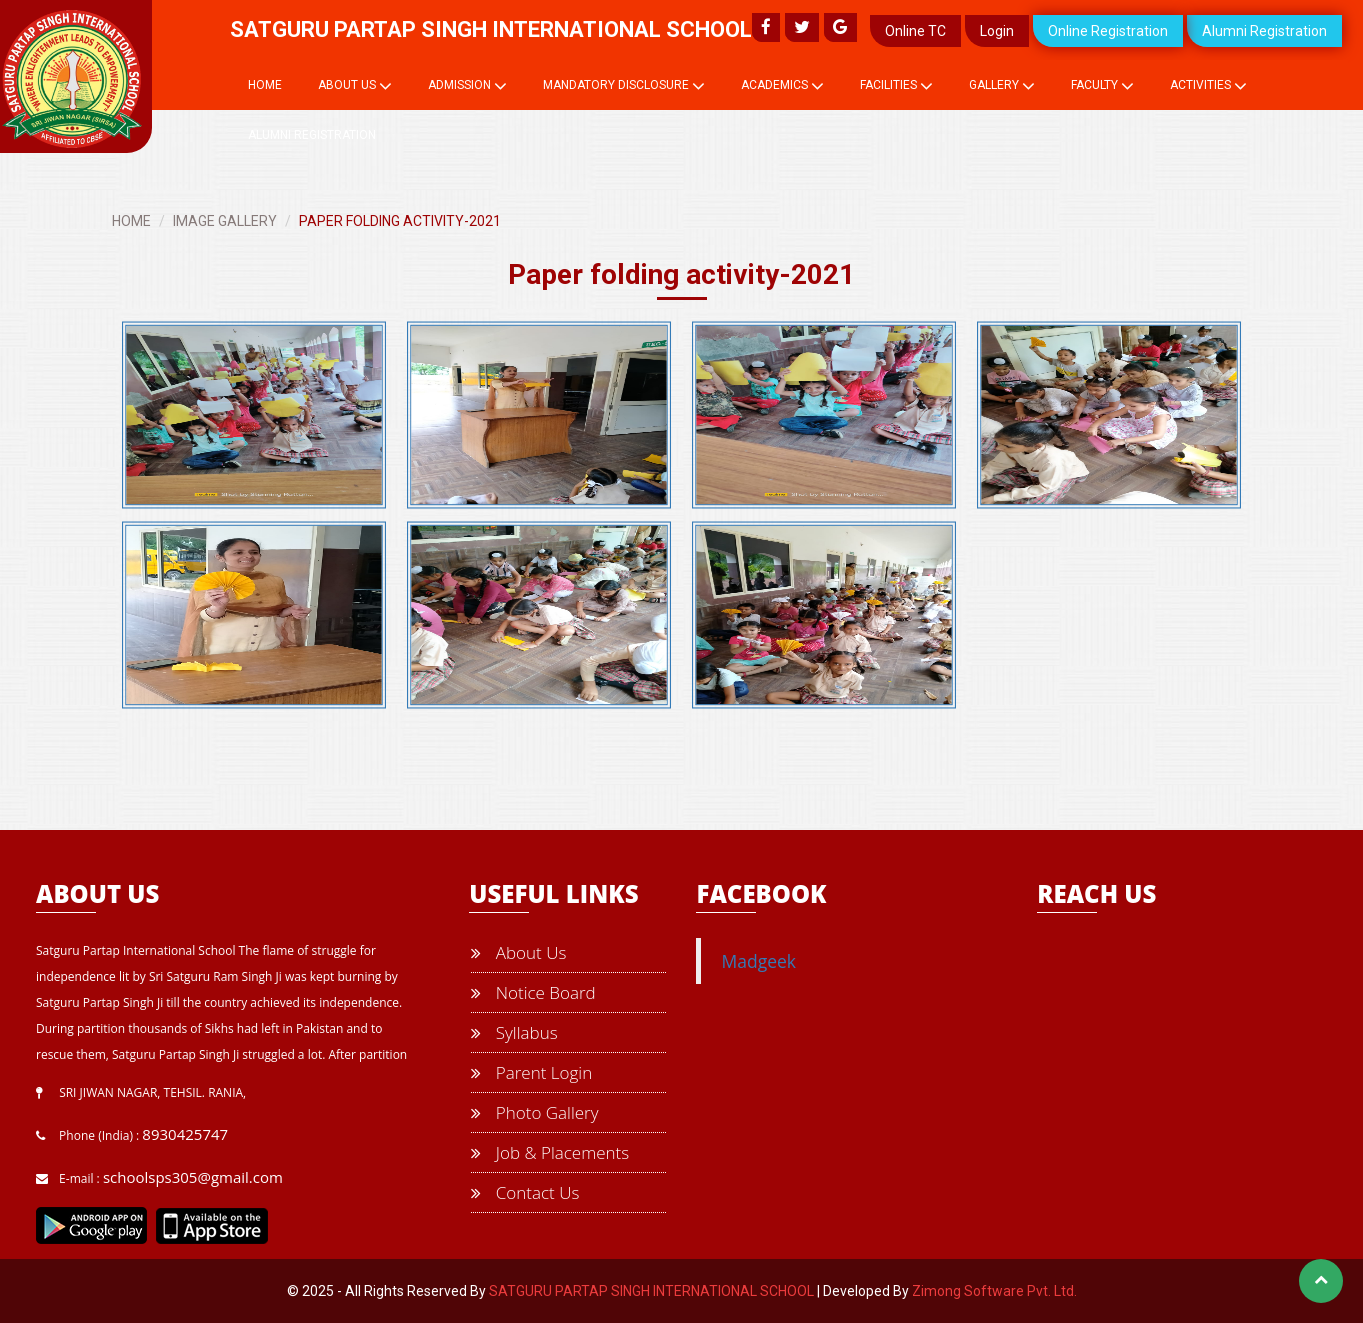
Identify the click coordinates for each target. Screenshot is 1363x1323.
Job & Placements (550, 1152)
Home (265, 85)
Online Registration (1108, 31)
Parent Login (531, 1072)
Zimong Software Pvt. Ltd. (994, 1291)
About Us (355, 86)
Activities (1208, 86)
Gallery (1002, 86)
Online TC (915, 31)
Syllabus (514, 1032)
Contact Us (525, 1192)
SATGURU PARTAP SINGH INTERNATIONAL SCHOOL (651, 1291)
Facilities (896, 86)
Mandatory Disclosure (624, 86)
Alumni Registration (1264, 31)
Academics (782, 86)
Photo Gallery (534, 1112)
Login (997, 31)
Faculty (1102, 86)
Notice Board (533, 992)
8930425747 (185, 1134)
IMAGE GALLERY (225, 221)
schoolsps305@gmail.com (193, 1177)
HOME (131, 221)
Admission (467, 86)
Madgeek (758, 961)
